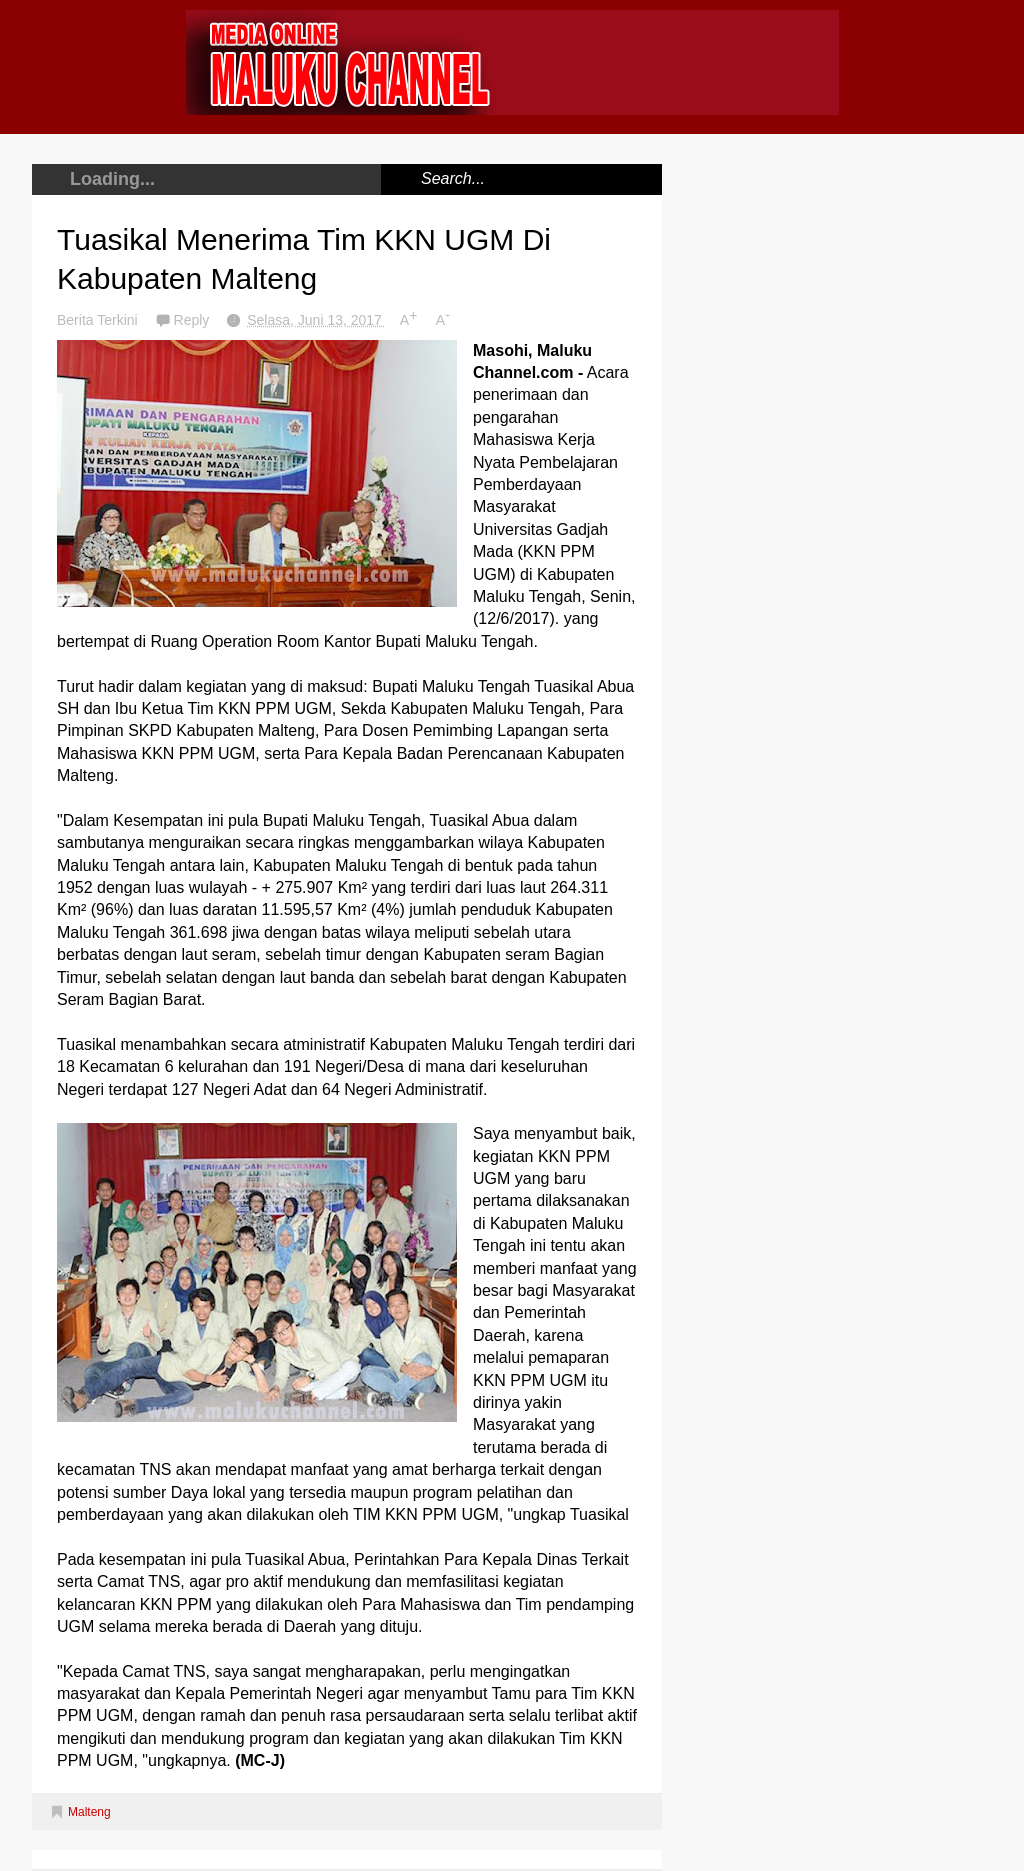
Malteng (89, 1812)
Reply (194, 320)
